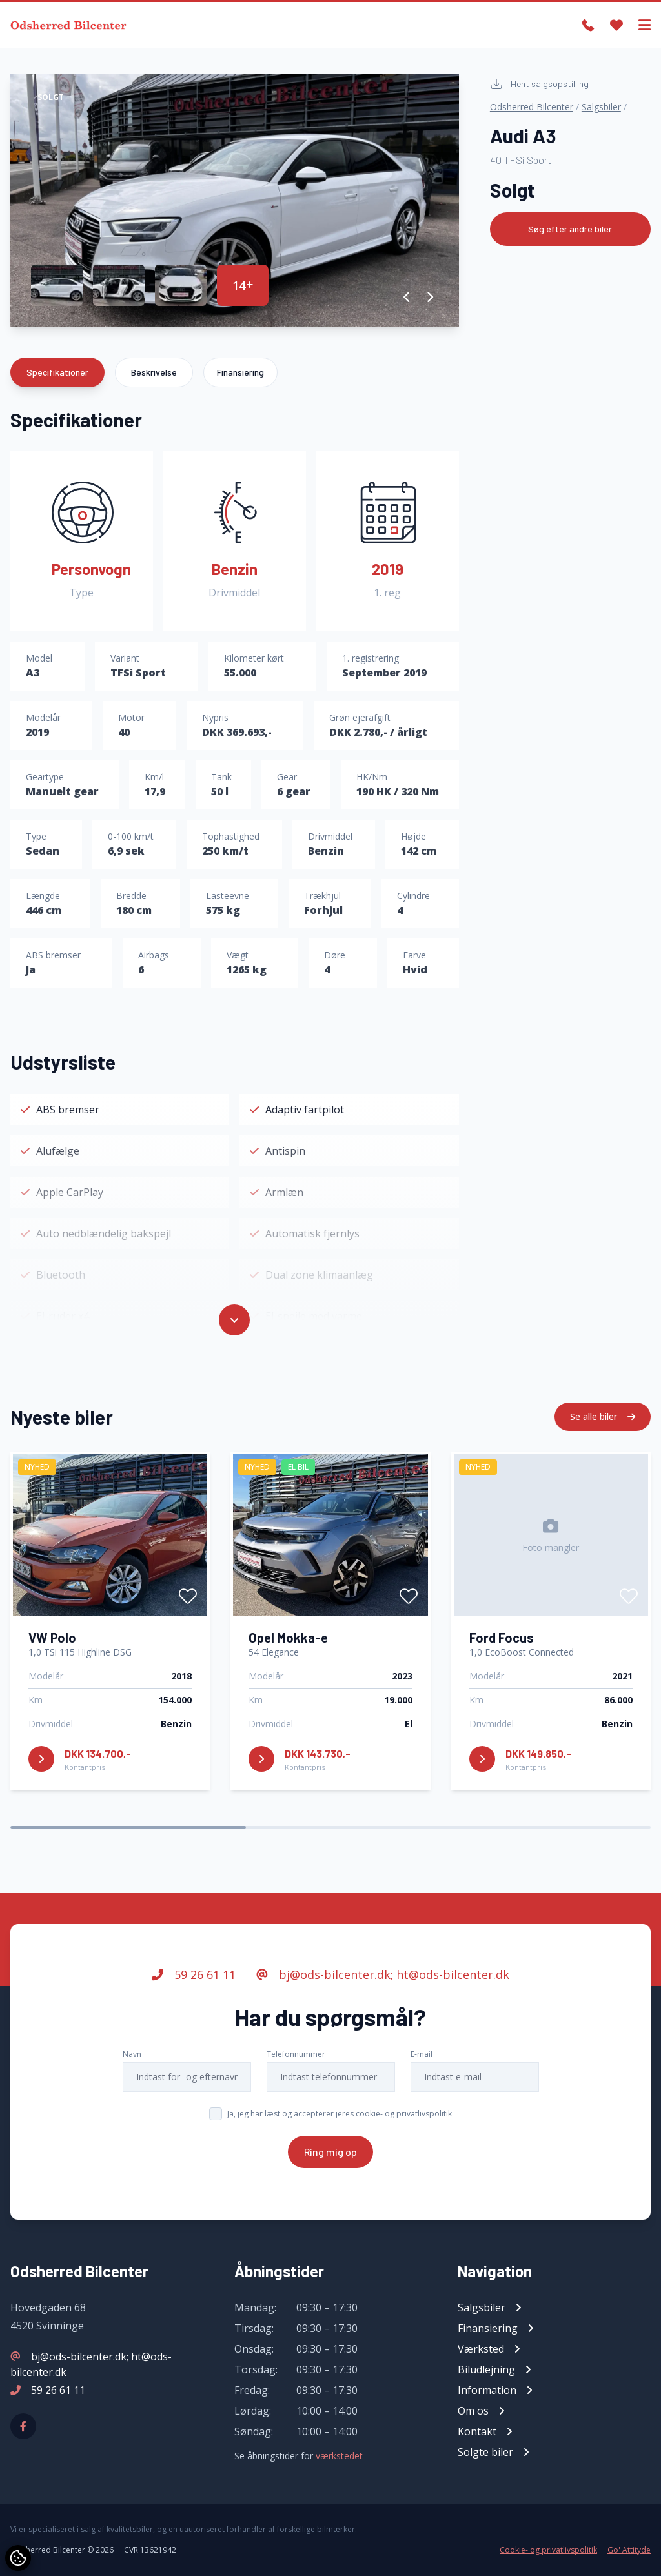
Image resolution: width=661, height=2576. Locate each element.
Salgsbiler (601, 107)
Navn (132, 2054)
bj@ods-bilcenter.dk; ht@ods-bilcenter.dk (382, 1974)
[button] (407, 297)
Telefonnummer (296, 2054)
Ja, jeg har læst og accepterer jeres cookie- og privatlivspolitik (339, 2113)
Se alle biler (602, 1416)
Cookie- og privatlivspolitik (548, 2550)
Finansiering (240, 372)
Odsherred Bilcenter (531, 107)
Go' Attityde (629, 2550)
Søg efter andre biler (570, 228)
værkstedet (339, 2455)
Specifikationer (57, 372)
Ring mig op (330, 2151)
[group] (234, 200)
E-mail (421, 2054)
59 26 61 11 (194, 1974)
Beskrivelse (154, 372)
